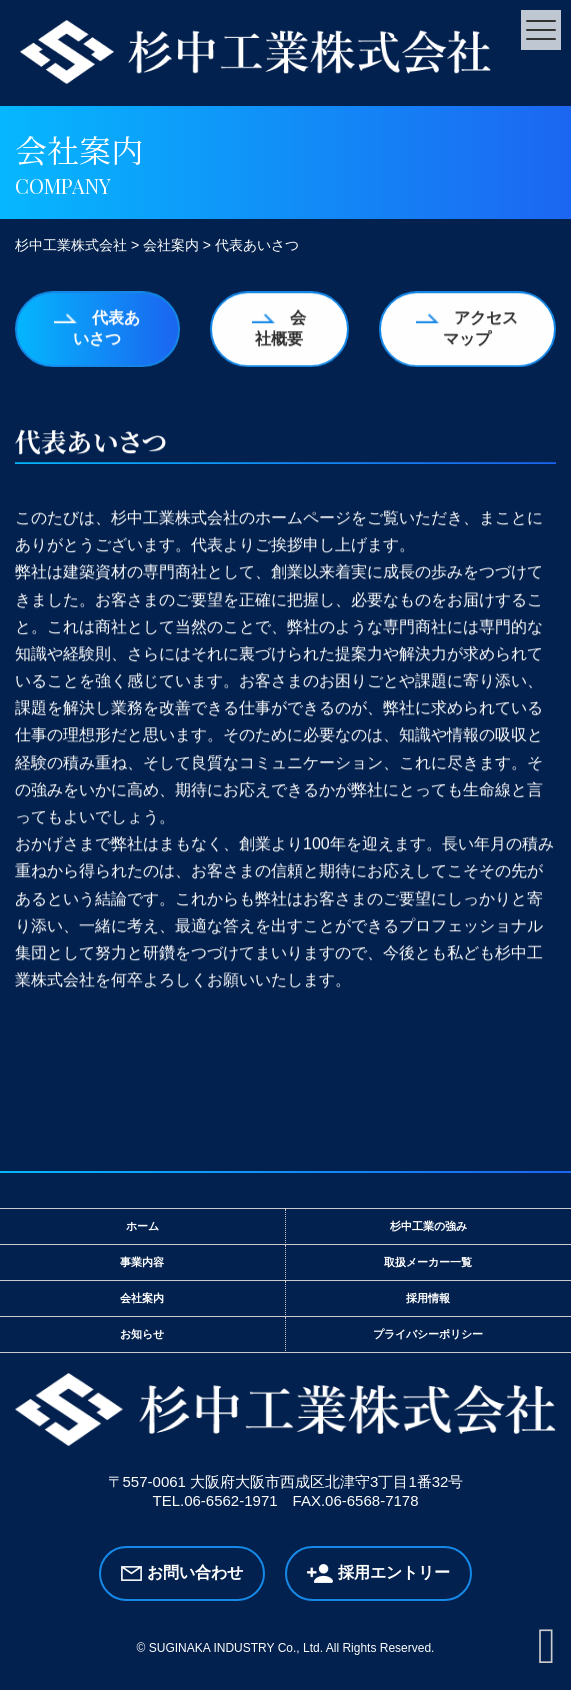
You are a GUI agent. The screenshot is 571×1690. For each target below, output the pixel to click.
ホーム (142, 1226)
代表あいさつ (106, 329)
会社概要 (280, 329)
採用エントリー (394, 1572)
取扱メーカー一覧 (428, 1262)
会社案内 (142, 1298)
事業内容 (142, 1262)
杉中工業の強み (428, 1226)
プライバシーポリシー (428, 1334)
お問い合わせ (195, 1572)
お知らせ (142, 1334)
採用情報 (428, 1298)
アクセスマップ (480, 329)
